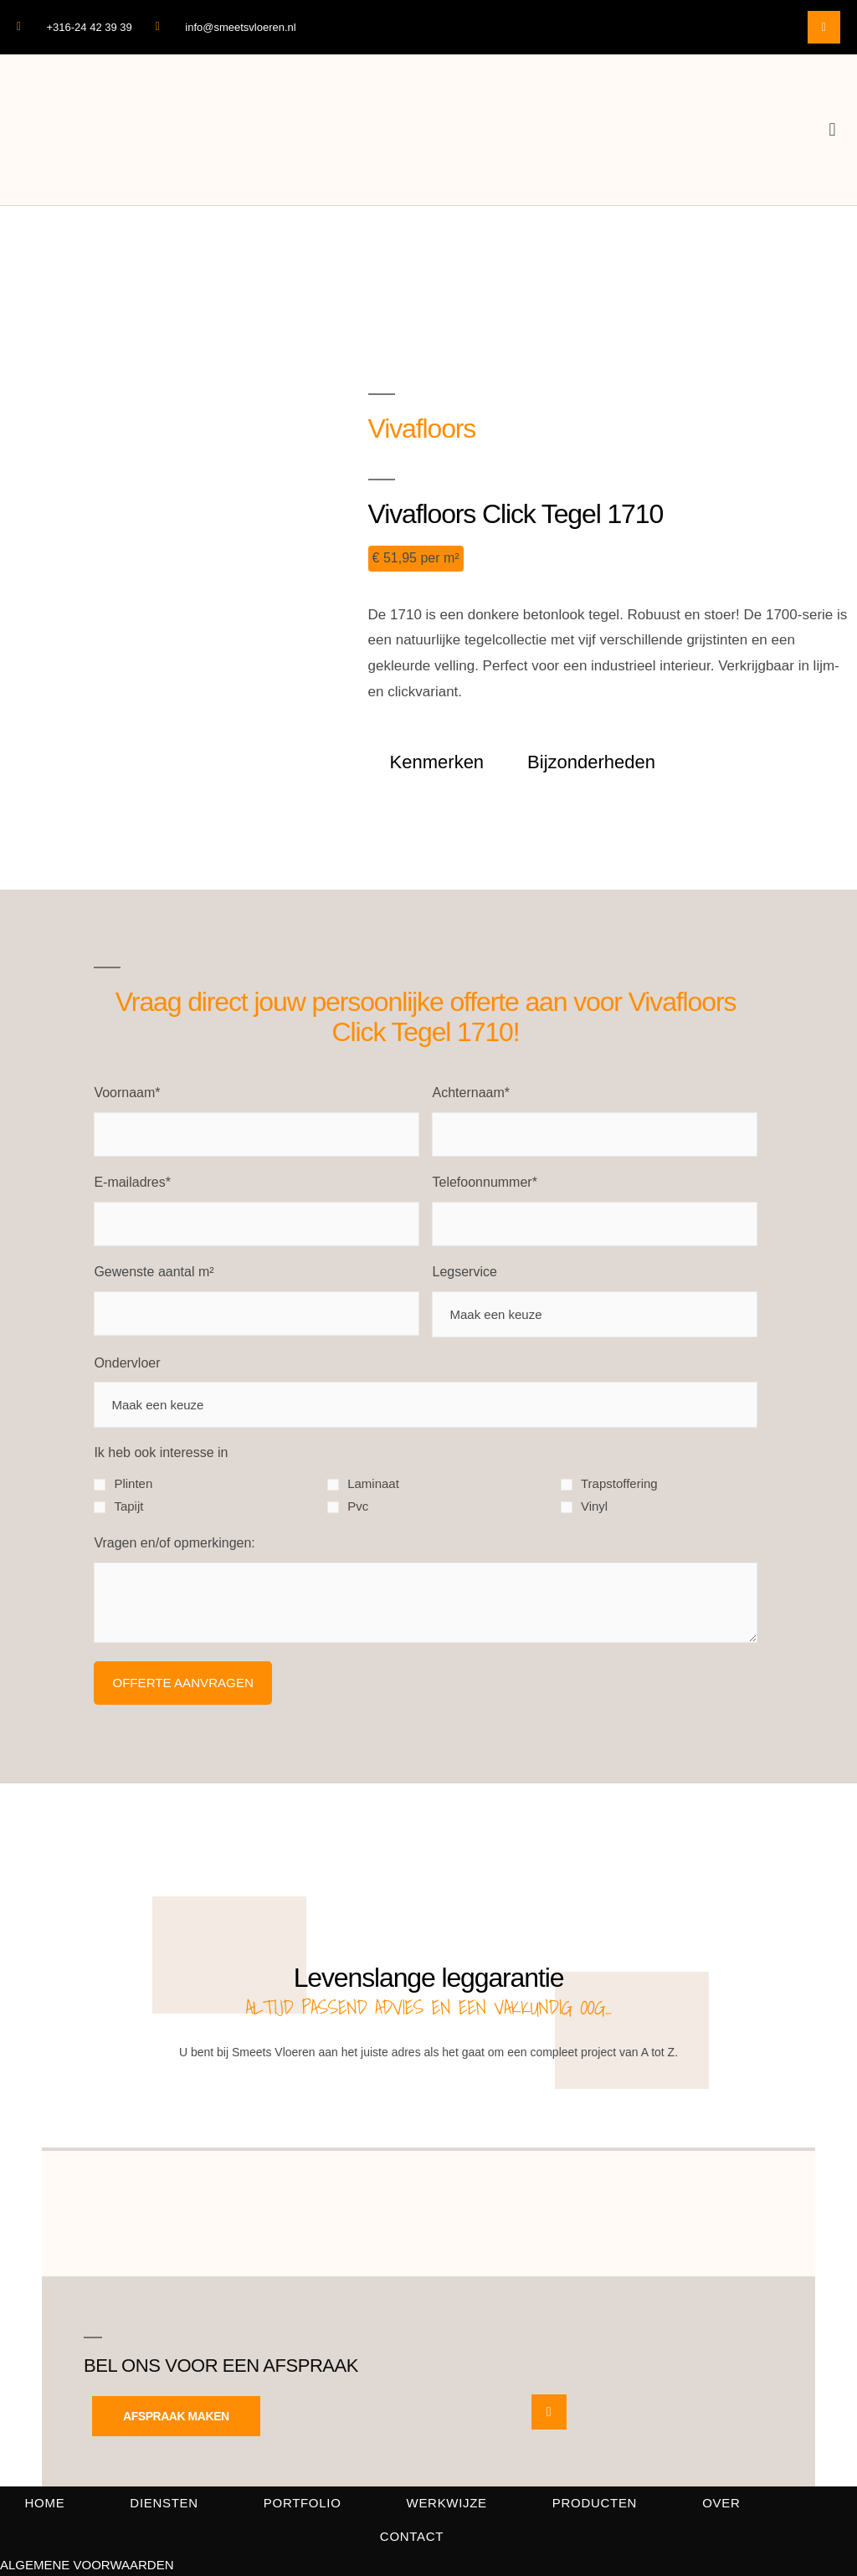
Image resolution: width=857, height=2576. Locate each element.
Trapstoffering (619, 1483)
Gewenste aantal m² (153, 1272)
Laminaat (373, 1483)
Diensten (164, 2503)
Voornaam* (127, 1092)
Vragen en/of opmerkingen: (174, 1543)
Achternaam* (471, 1092)
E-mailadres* (132, 1182)
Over (721, 2503)
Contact (412, 2536)
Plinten (133, 1483)
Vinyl (594, 1506)
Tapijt (128, 1506)
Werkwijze (447, 2503)
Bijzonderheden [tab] (591, 762)
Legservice (464, 1272)
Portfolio (302, 2503)
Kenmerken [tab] (437, 762)
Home (45, 2503)
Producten (594, 2503)
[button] (832, 130)
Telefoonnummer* (484, 1182)
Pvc (357, 1506)
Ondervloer (127, 1363)
